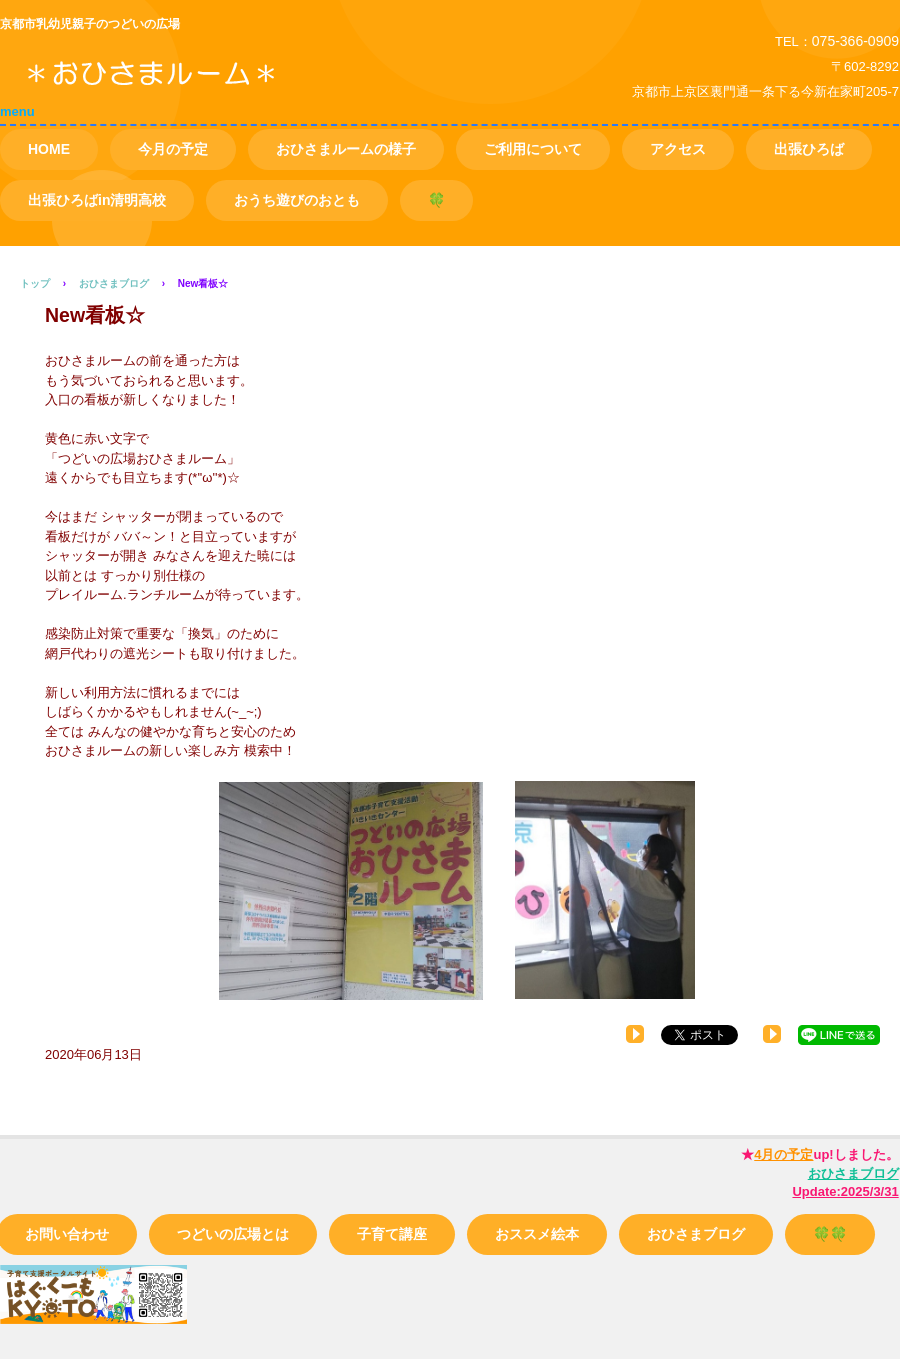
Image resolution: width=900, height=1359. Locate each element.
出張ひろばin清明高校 (97, 200)
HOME (49, 149)
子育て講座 (392, 1234)
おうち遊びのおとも (297, 200)
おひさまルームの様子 (346, 149)
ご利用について (533, 149)
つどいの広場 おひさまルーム (229, 88)
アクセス (678, 149)
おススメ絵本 (537, 1234)
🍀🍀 (830, 1234)
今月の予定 (173, 149)
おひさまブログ (696, 1234)
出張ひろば (809, 149)
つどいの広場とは (233, 1234)
